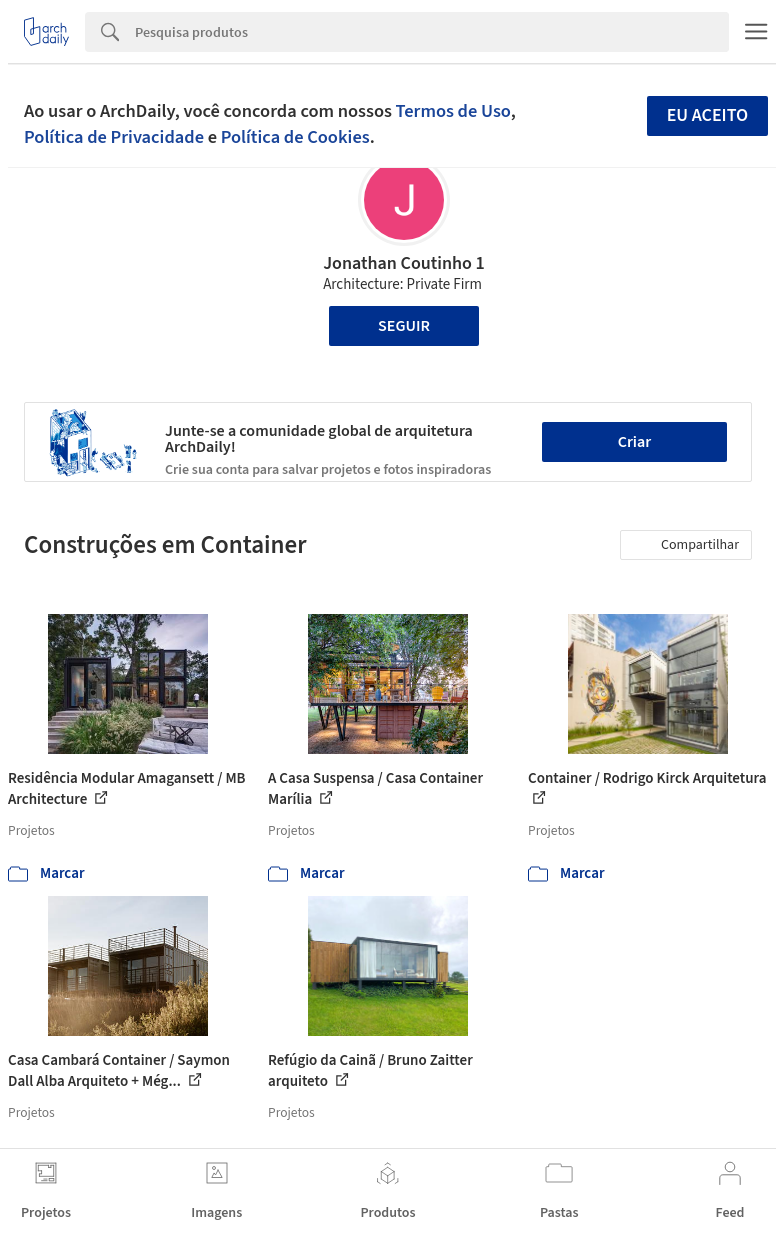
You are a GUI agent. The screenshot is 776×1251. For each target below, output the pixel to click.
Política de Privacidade (114, 137)
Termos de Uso (453, 111)
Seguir (404, 326)
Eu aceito (708, 115)
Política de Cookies (295, 137)
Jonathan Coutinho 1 (404, 263)
